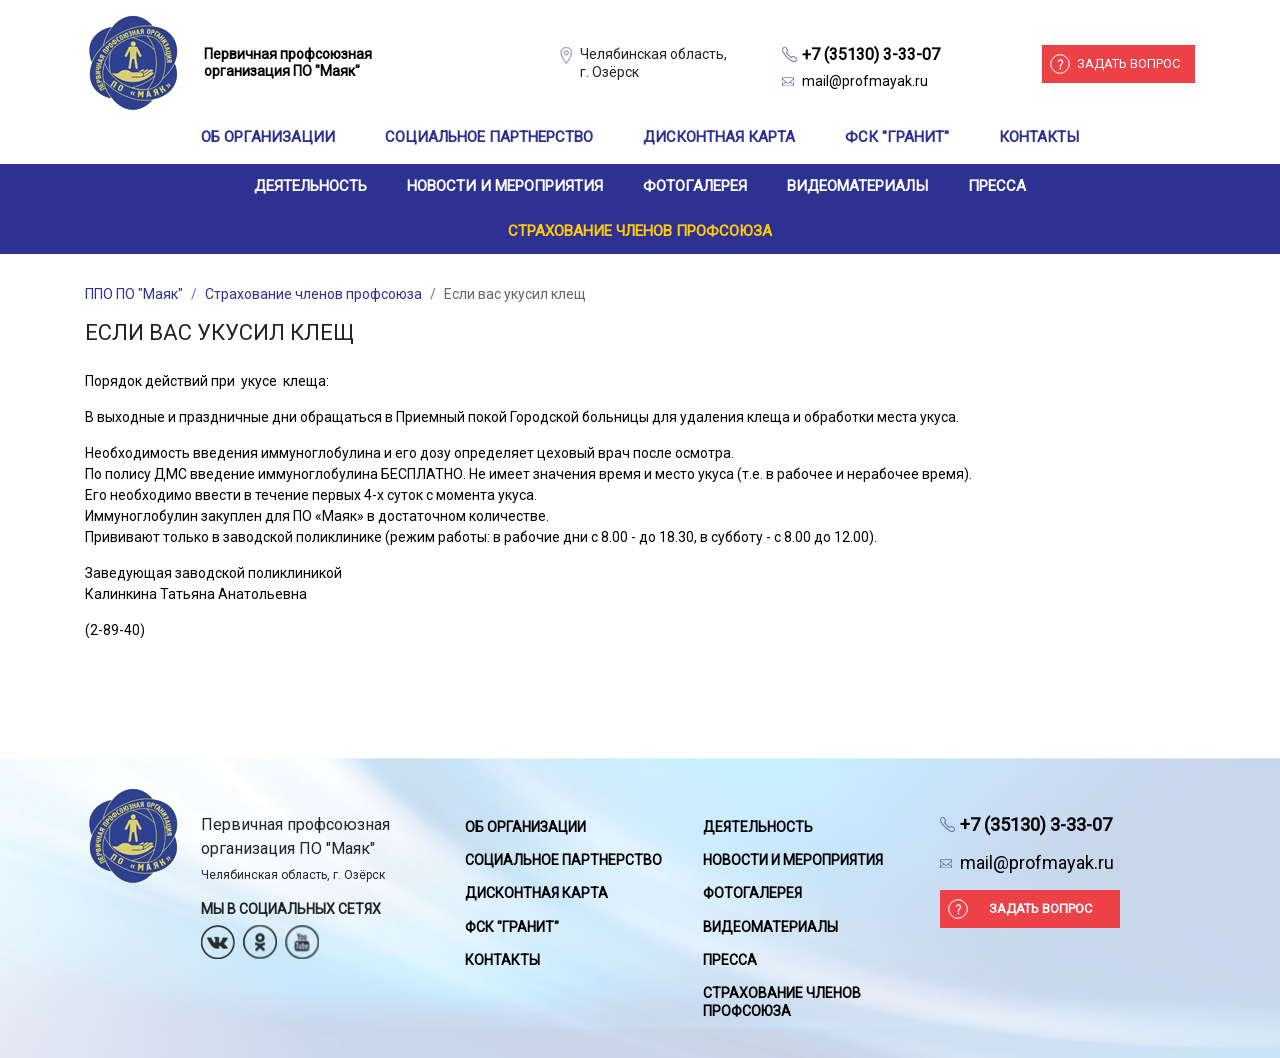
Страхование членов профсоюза (640, 231)
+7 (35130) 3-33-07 (871, 54)
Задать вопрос (1128, 63)
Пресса (997, 186)
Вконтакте (218, 935)
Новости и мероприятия (505, 186)
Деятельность (310, 186)
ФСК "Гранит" (897, 137)
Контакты (1039, 137)
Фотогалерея (695, 186)
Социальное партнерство (489, 137)
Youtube (302, 935)
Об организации (268, 137)
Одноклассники (260, 935)
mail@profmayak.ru (865, 81)
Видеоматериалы (857, 186)
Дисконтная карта (719, 137)
